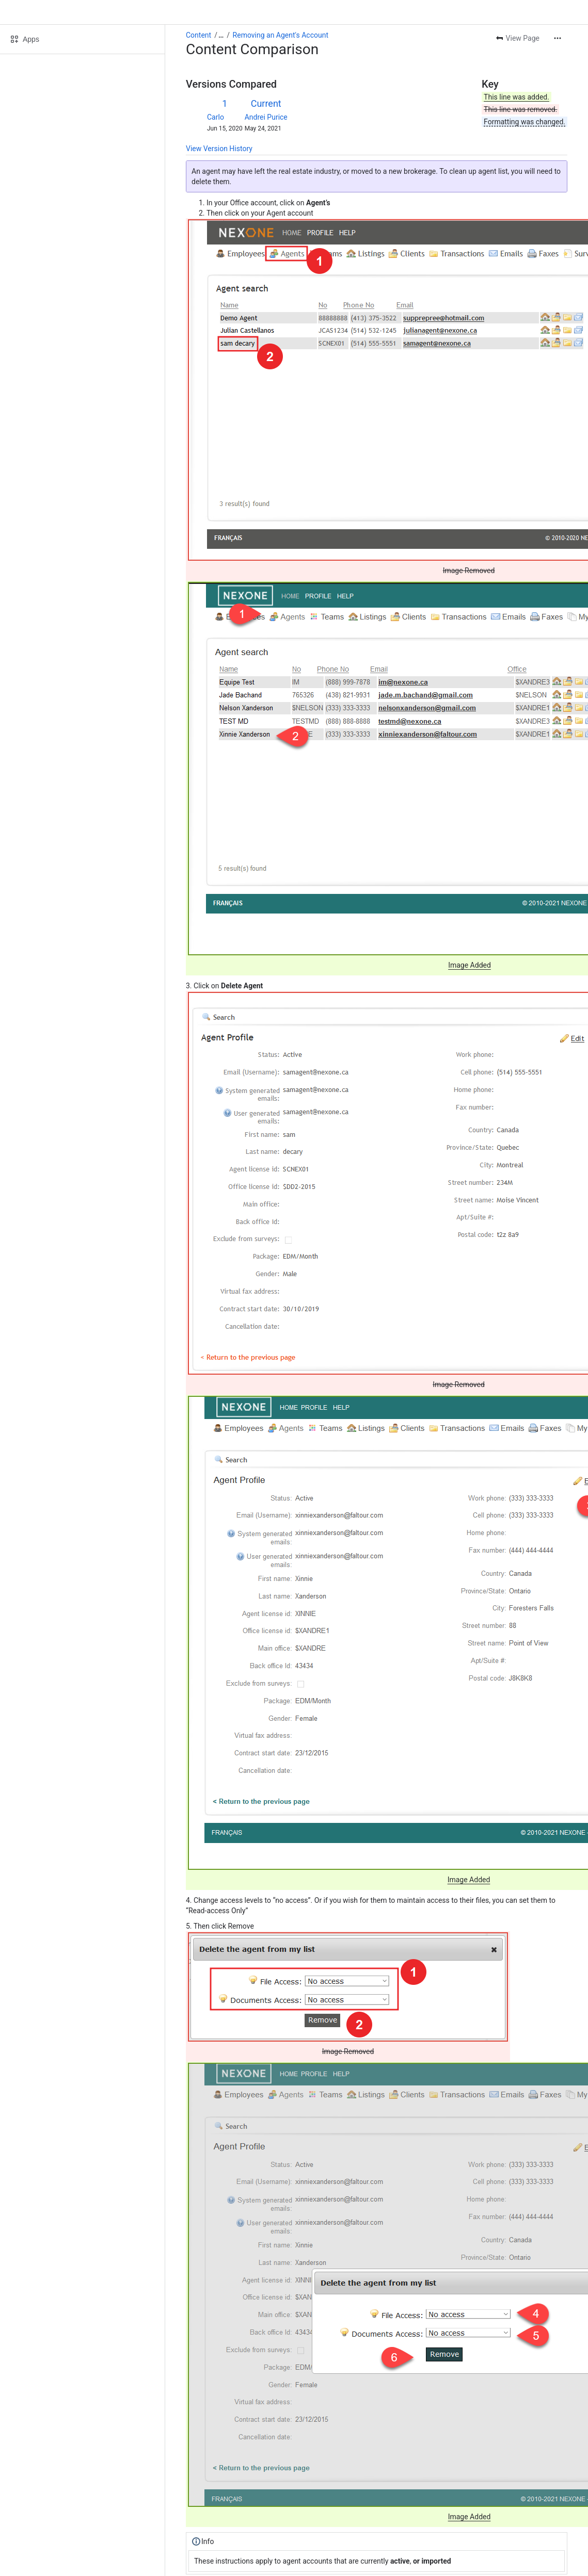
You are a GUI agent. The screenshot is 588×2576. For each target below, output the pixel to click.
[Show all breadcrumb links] (221, 35)
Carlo (215, 117)
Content (198, 35)
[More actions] (557, 38)
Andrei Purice (266, 117)
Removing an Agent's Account (280, 35)
